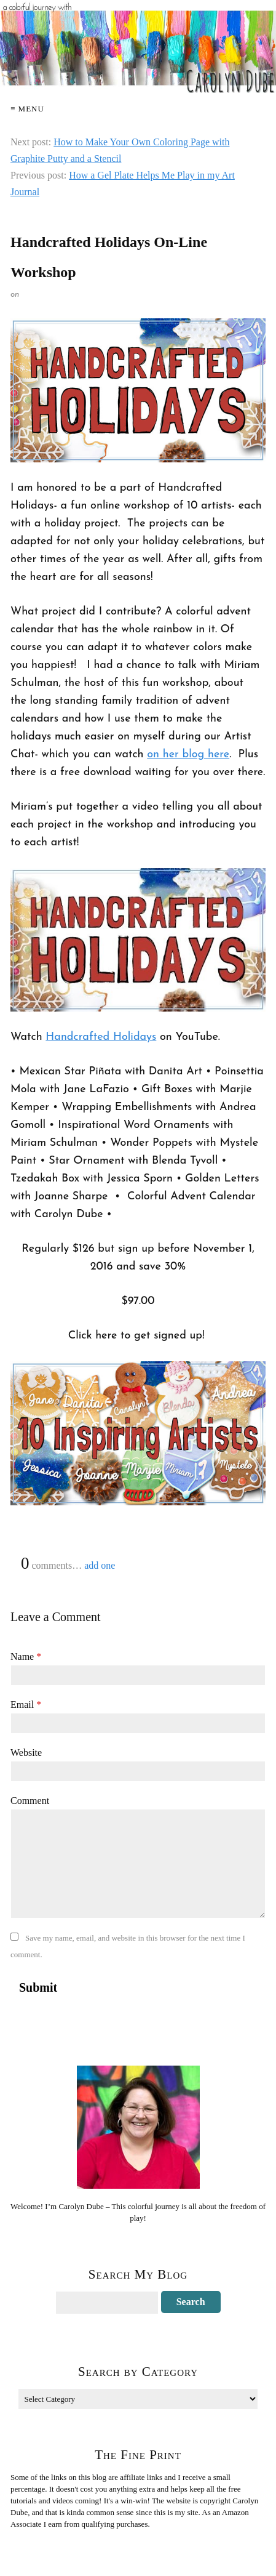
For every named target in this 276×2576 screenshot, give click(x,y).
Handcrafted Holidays (100, 1037)
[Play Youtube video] (138, 940)
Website (26, 1752)
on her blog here (188, 754)
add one (99, 1565)
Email (25, 1704)
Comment (29, 1800)
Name (25, 1656)
